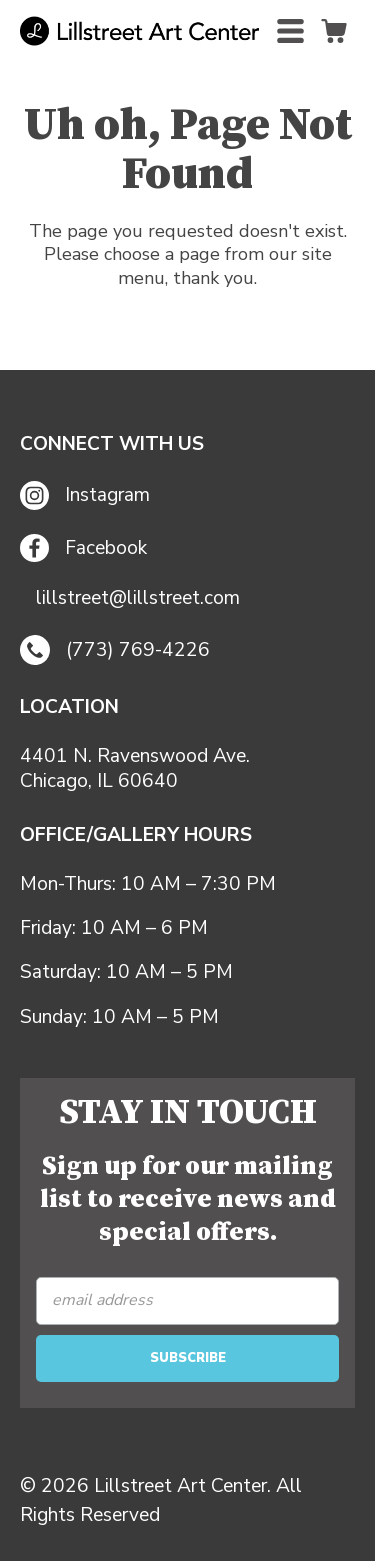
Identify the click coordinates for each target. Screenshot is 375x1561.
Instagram (85, 495)
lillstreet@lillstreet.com (138, 598)
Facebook (83, 548)
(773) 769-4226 (115, 650)
